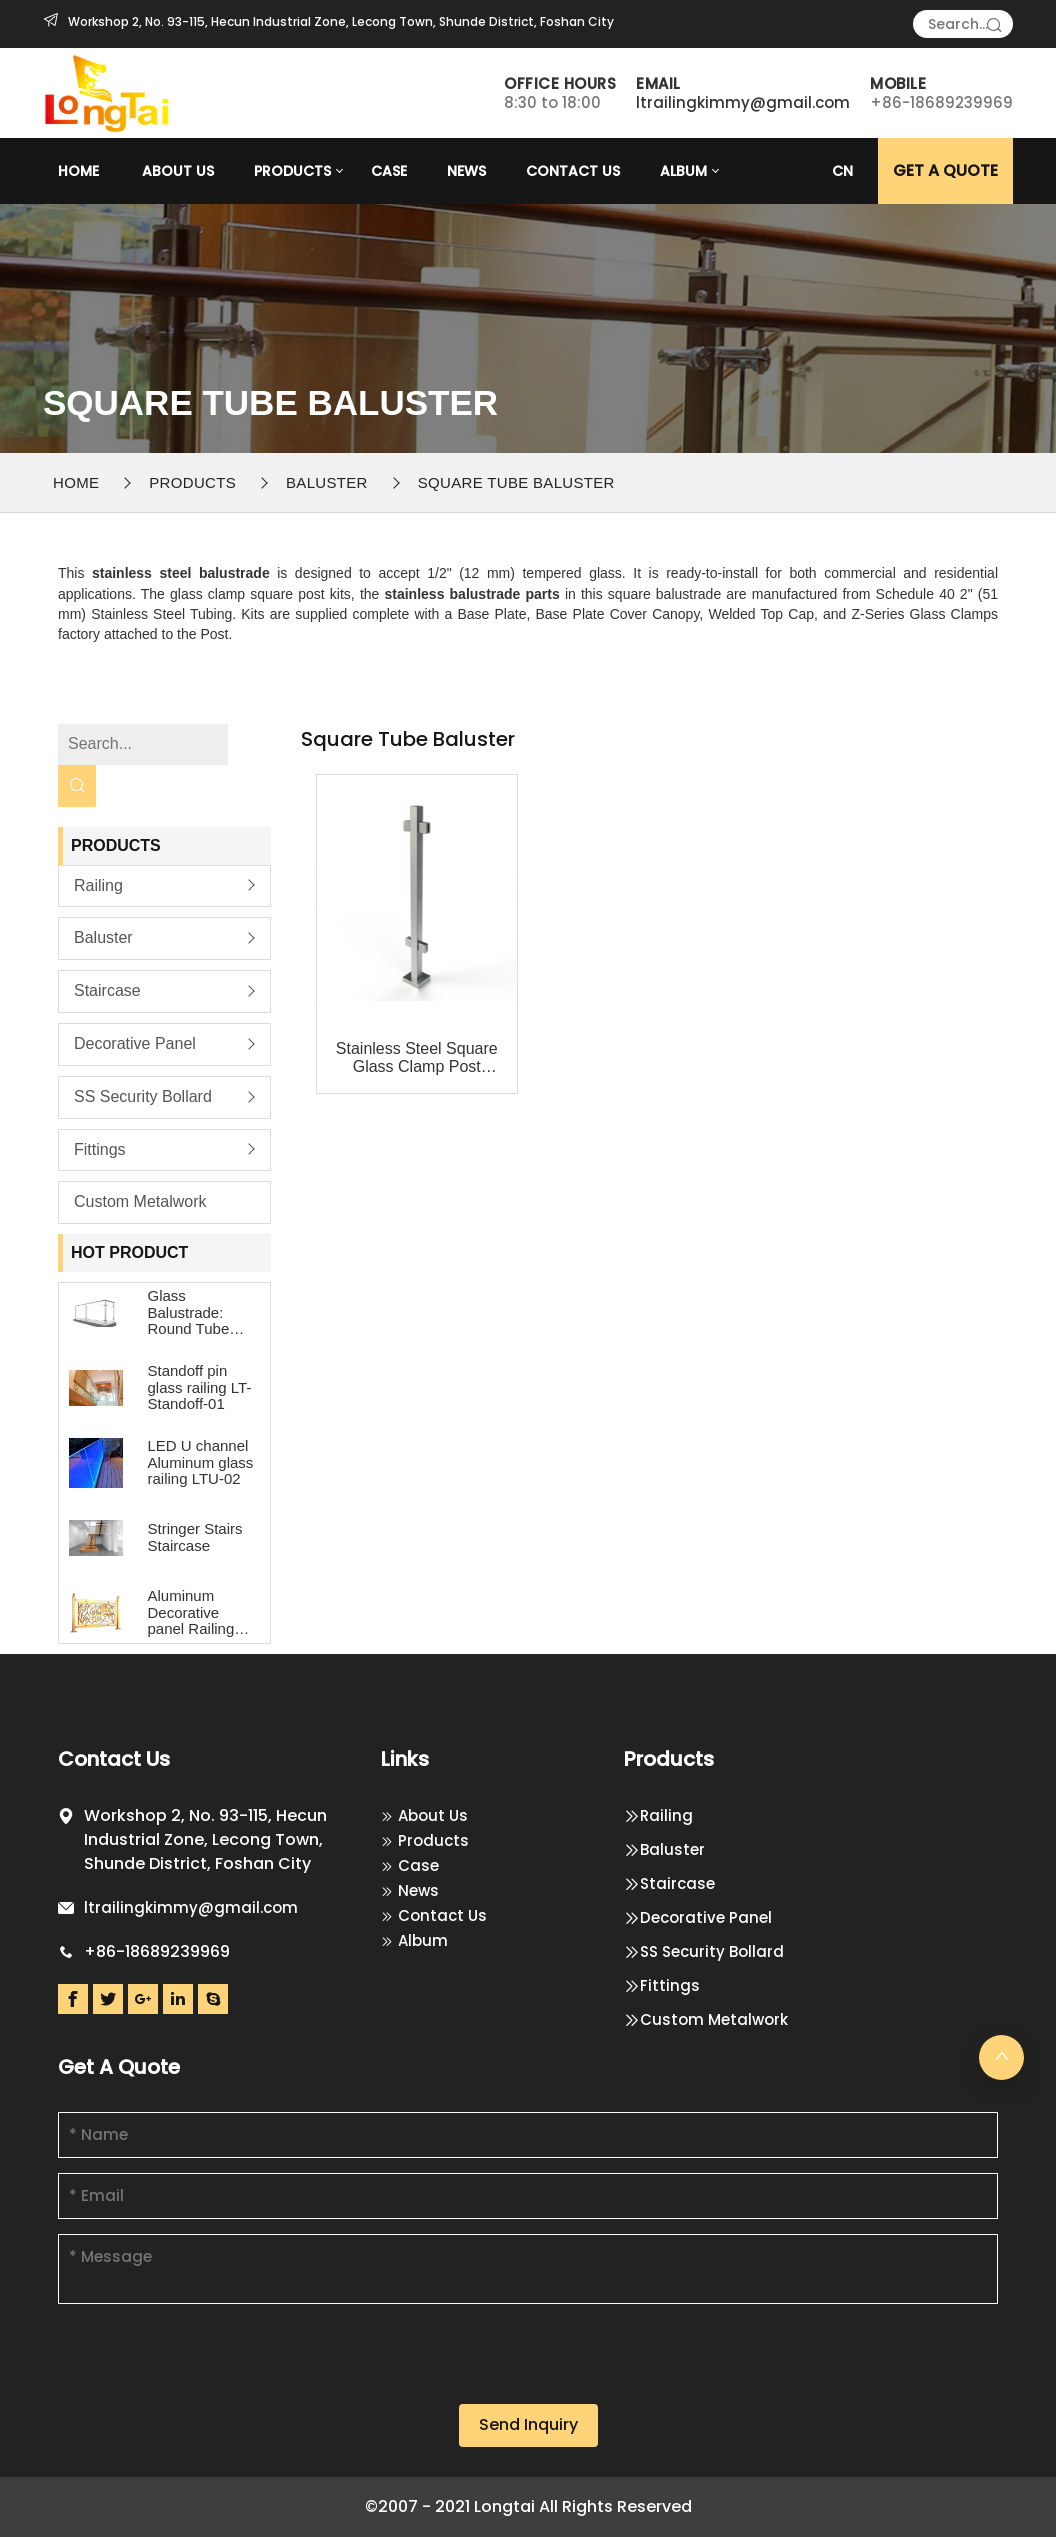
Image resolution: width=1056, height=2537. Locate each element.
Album (683, 171)
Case (389, 171)
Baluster (327, 482)
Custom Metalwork (140, 1201)
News (466, 171)
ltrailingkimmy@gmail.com (743, 102)
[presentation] (210, 2365)
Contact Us (573, 171)
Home (78, 171)
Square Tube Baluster (516, 482)
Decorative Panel (135, 1043)
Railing (98, 885)
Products (292, 171)
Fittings (100, 1149)
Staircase (107, 990)
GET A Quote (945, 170)
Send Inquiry (528, 2424)
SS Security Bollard (143, 1096)
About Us (178, 171)
